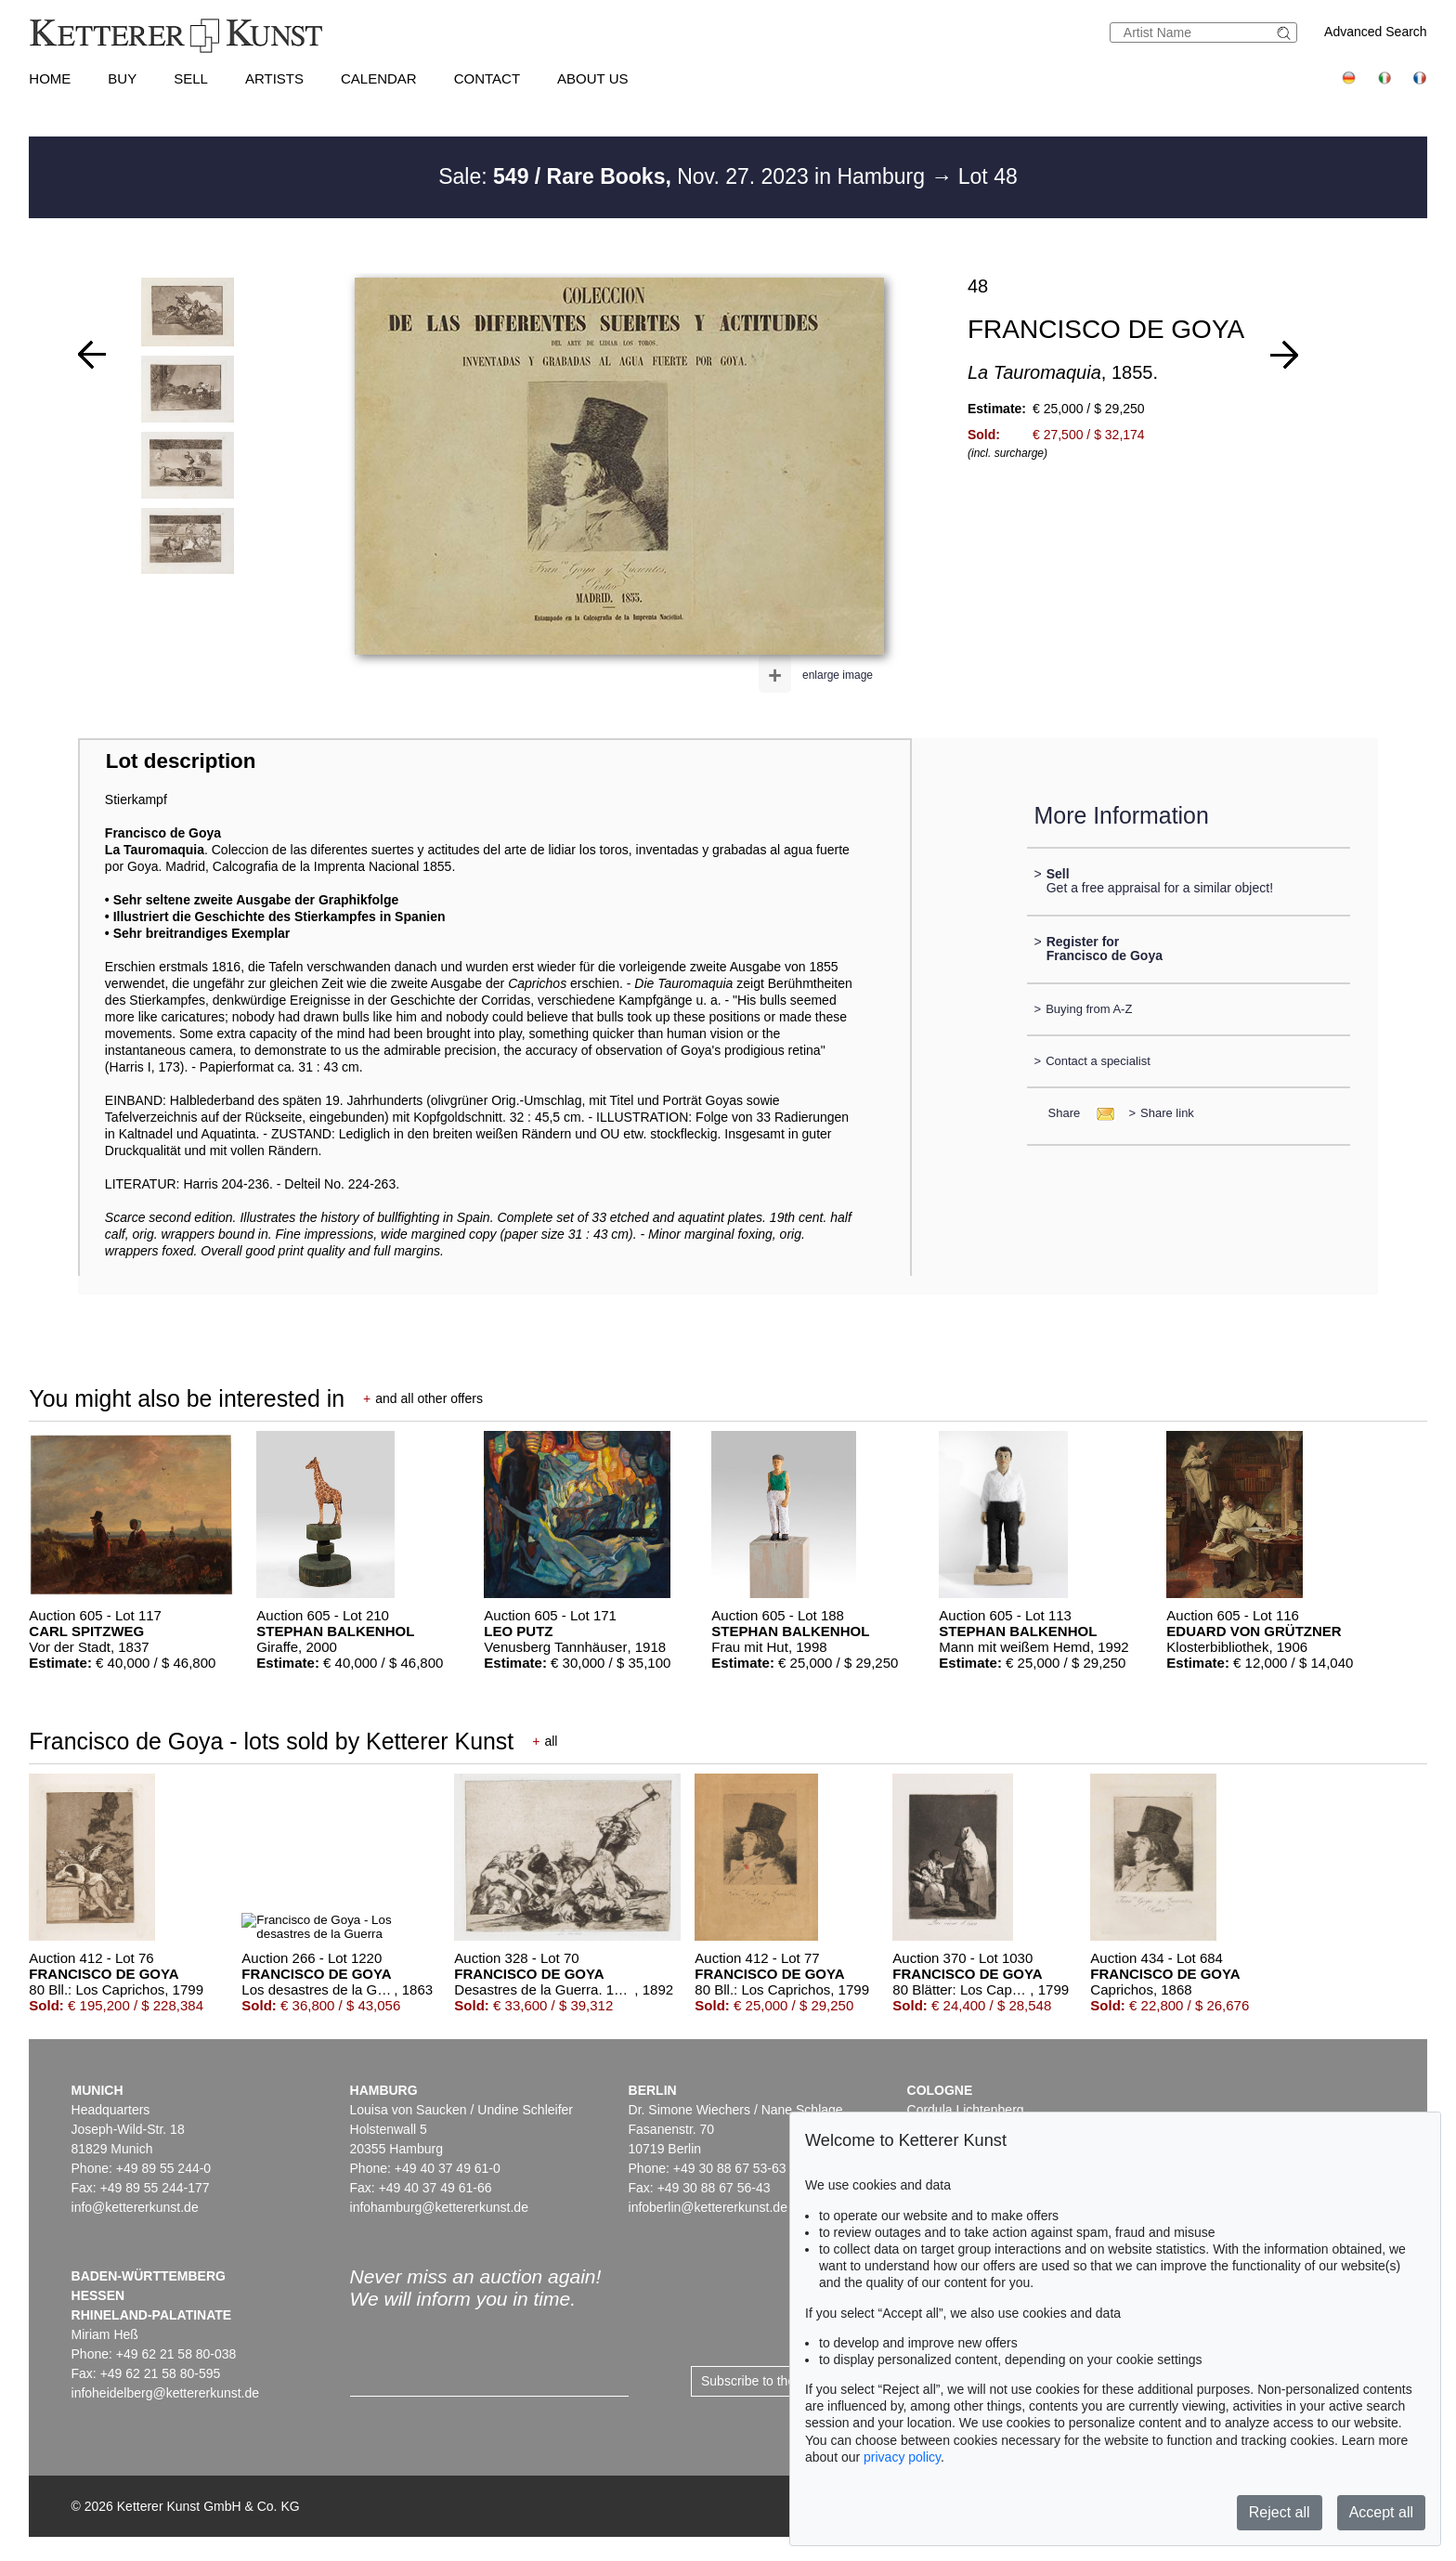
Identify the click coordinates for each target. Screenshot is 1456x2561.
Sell (191, 78)
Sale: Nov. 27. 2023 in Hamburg (684, 176)
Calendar (379, 78)
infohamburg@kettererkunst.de (439, 2207)
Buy (122, 78)
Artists (274, 78)
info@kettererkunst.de (135, 2207)
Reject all (1279, 2512)
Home (50, 78)
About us (592, 78)
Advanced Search (1375, 31)
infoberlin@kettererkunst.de (708, 2207)
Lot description (181, 761)
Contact (487, 78)
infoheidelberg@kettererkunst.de (166, 2393)
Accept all (1381, 2512)
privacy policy (902, 2457)
